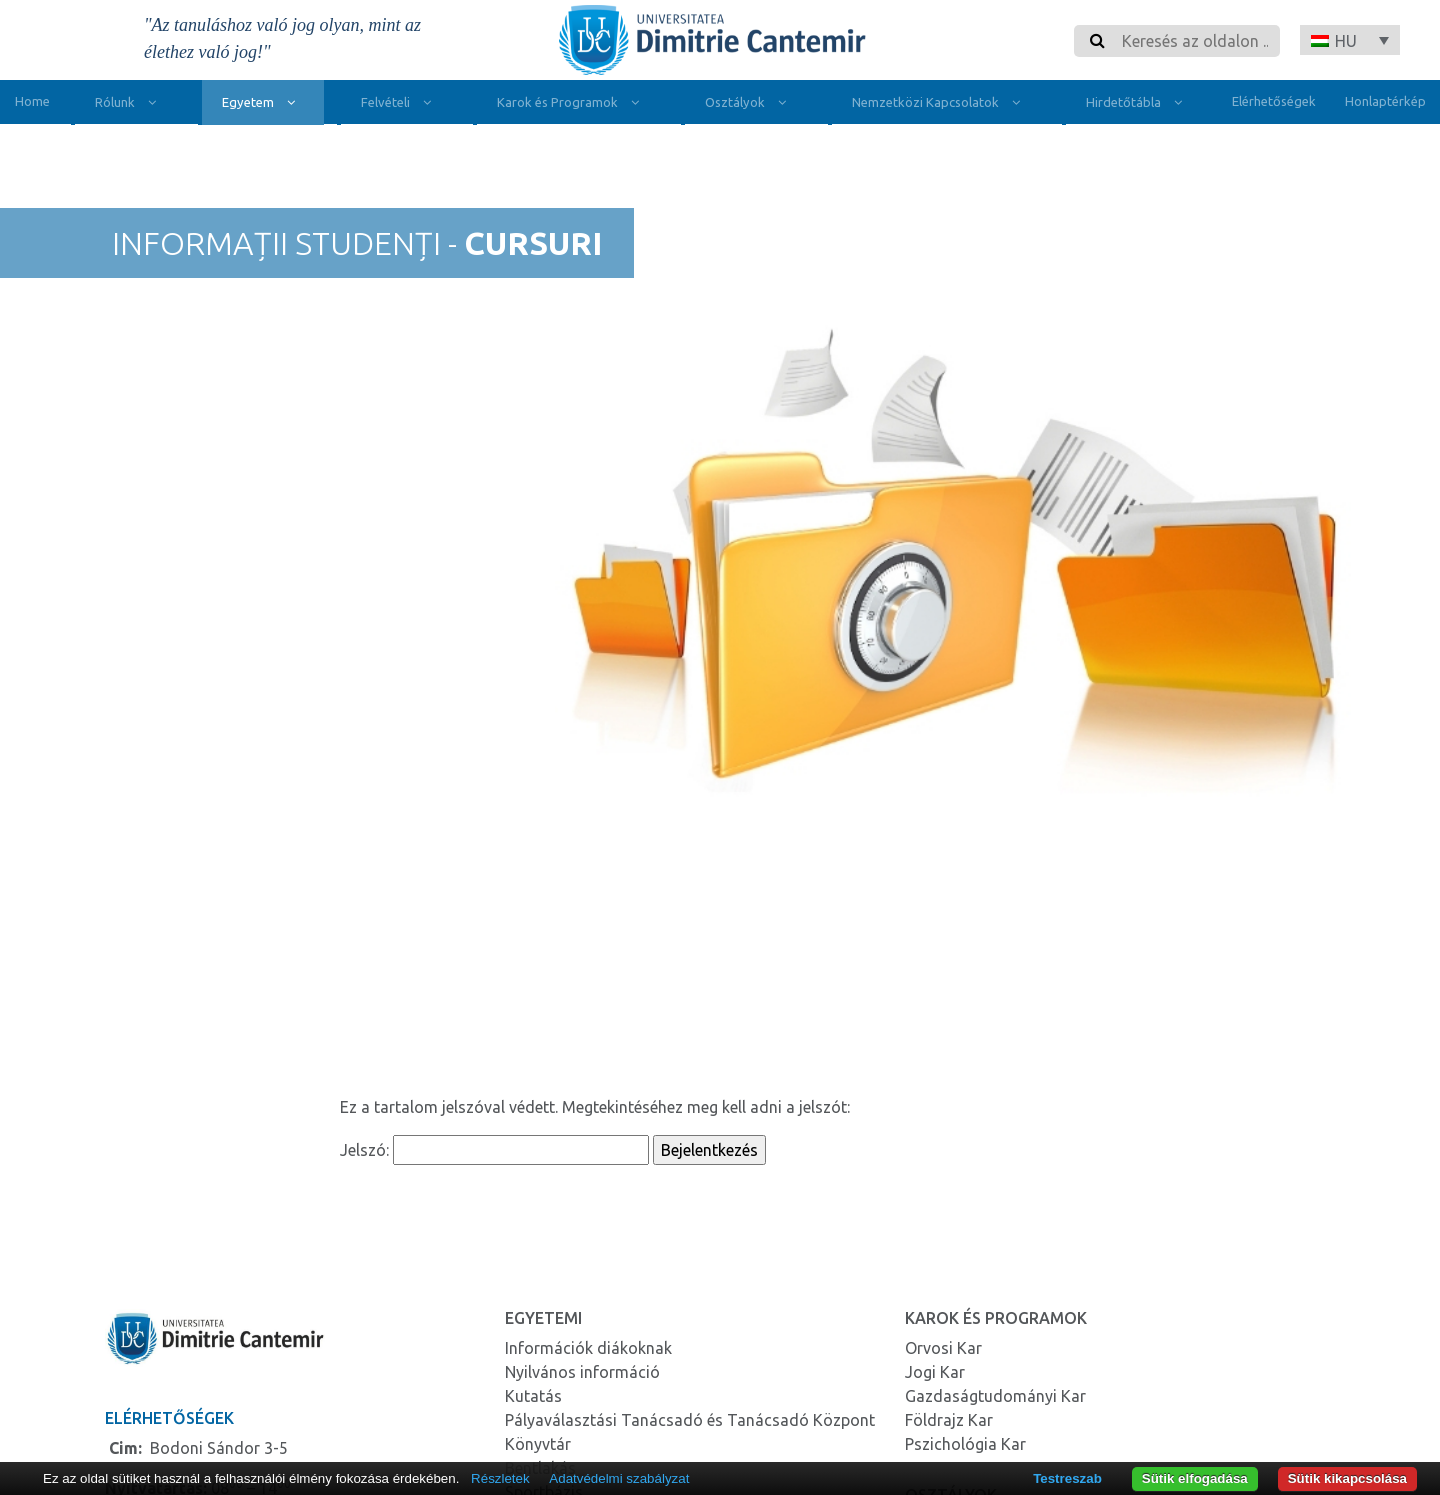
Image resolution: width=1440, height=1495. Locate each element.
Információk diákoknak (588, 1348)
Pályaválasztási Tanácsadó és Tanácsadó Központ (690, 1420)
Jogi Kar (935, 1372)
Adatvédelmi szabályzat (619, 1478)
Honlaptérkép (1385, 101)
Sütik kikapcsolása (1347, 1478)
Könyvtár (538, 1444)
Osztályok (750, 104)
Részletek (500, 1478)
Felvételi (400, 104)
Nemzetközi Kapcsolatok (940, 104)
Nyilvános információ (582, 1372)
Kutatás (533, 1396)
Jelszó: (494, 1150)
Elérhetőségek (1274, 101)
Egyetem (263, 104)
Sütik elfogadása (1195, 1478)
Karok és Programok (572, 104)
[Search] (1195, 41)
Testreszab (1067, 1478)
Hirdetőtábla (1138, 104)
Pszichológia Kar (965, 1444)
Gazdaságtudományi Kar (995, 1396)
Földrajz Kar (949, 1420)
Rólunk (130, 104)
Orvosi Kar (943, 1348)
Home (32, 101)
